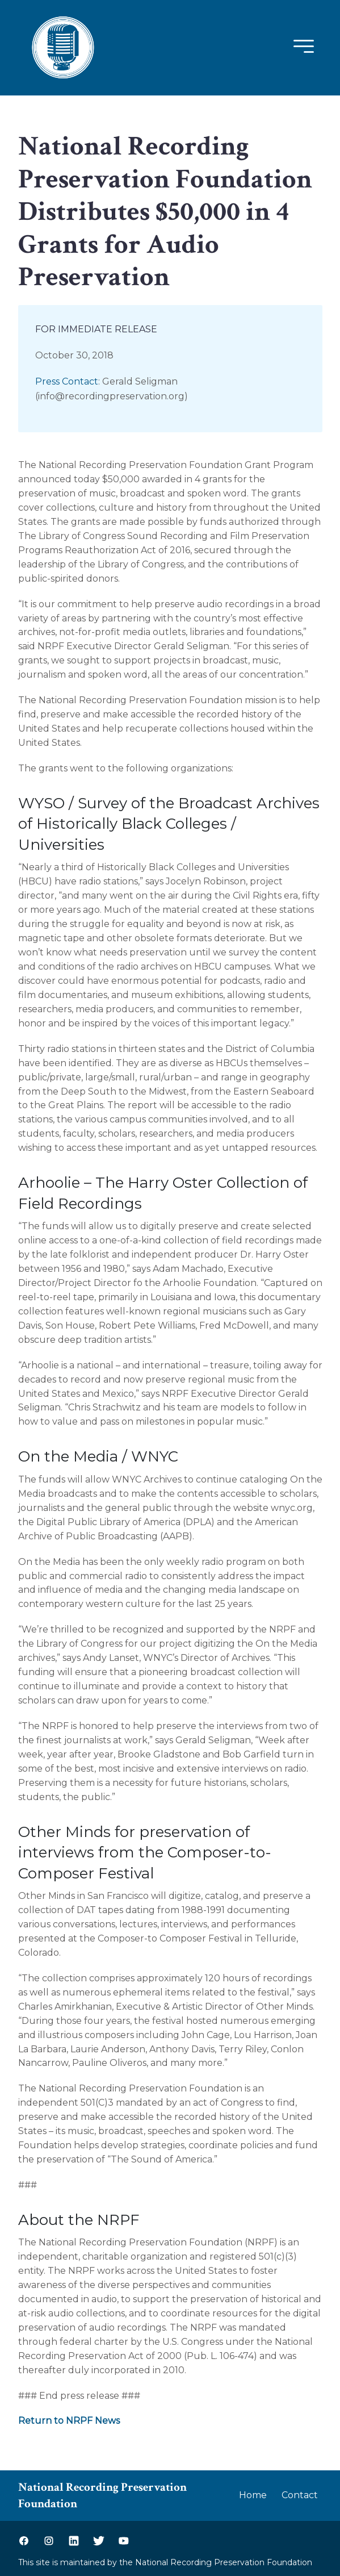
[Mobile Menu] (301, 47)
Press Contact (66, 381)
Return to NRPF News (69, 2420)
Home (253, 2495)
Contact (300, 2495)
